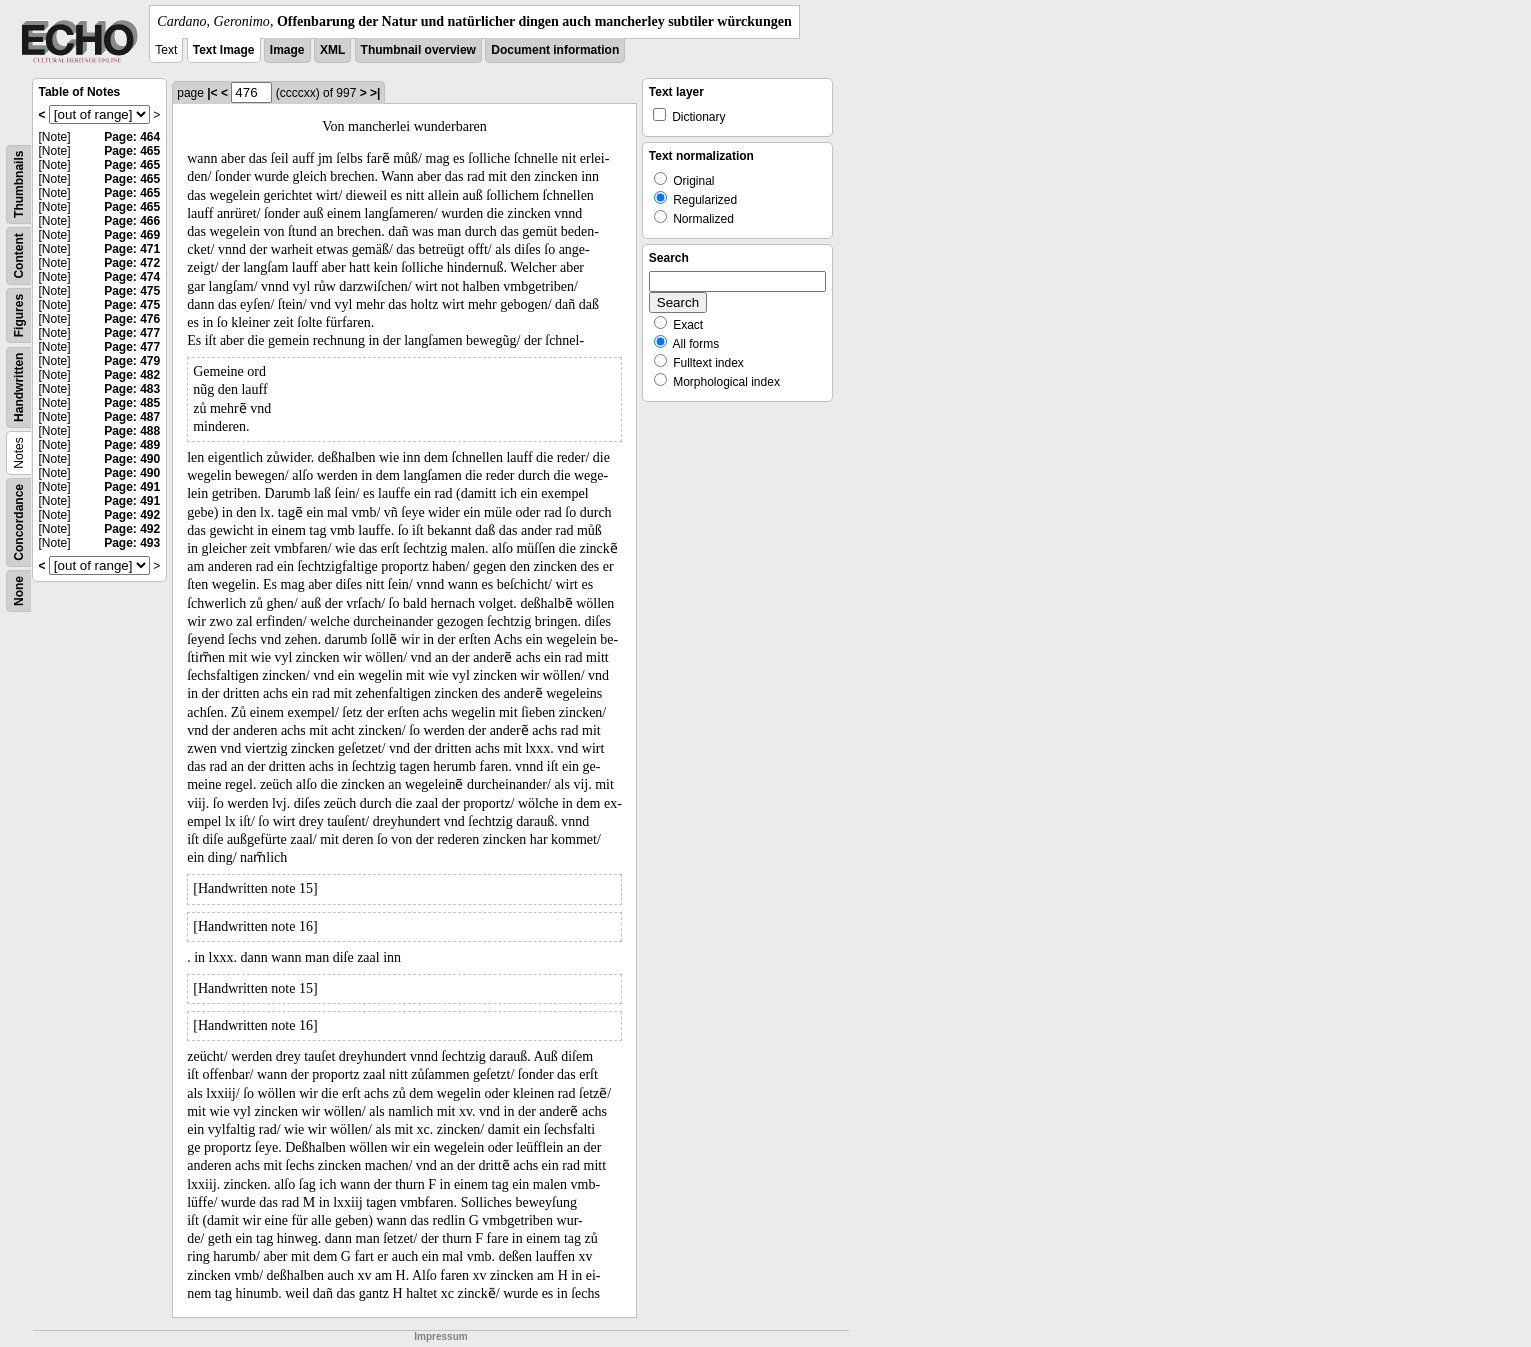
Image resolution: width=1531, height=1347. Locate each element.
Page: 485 (132, 403)
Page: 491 (132, 487)
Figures (19, 315)
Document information (555, 50)
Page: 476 (132, 319)
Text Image (224, 50)
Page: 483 (132, 389)
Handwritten (19, 387)
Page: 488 (132, 431)
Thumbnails (19, 184)
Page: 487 (132, 417)
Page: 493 (132, 543)
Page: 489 (132, 445)
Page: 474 (132, 277)
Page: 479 (132, 361)
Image (287, 50)
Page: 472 (132, 263)
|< (212, 93)
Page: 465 (132, 151)
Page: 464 (132, 137)
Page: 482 (132, 375)
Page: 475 (132, 291)
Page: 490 (132, 459)
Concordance (19, 522)
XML (332, 50)
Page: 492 (132, 515)
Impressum (440, 1336)
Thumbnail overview (418, 50)
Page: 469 (132, 235)
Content (19, 255)
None (19, 591)
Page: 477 (132, 333)
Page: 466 (132, 221)
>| (375, 93)
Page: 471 (132, 249)
